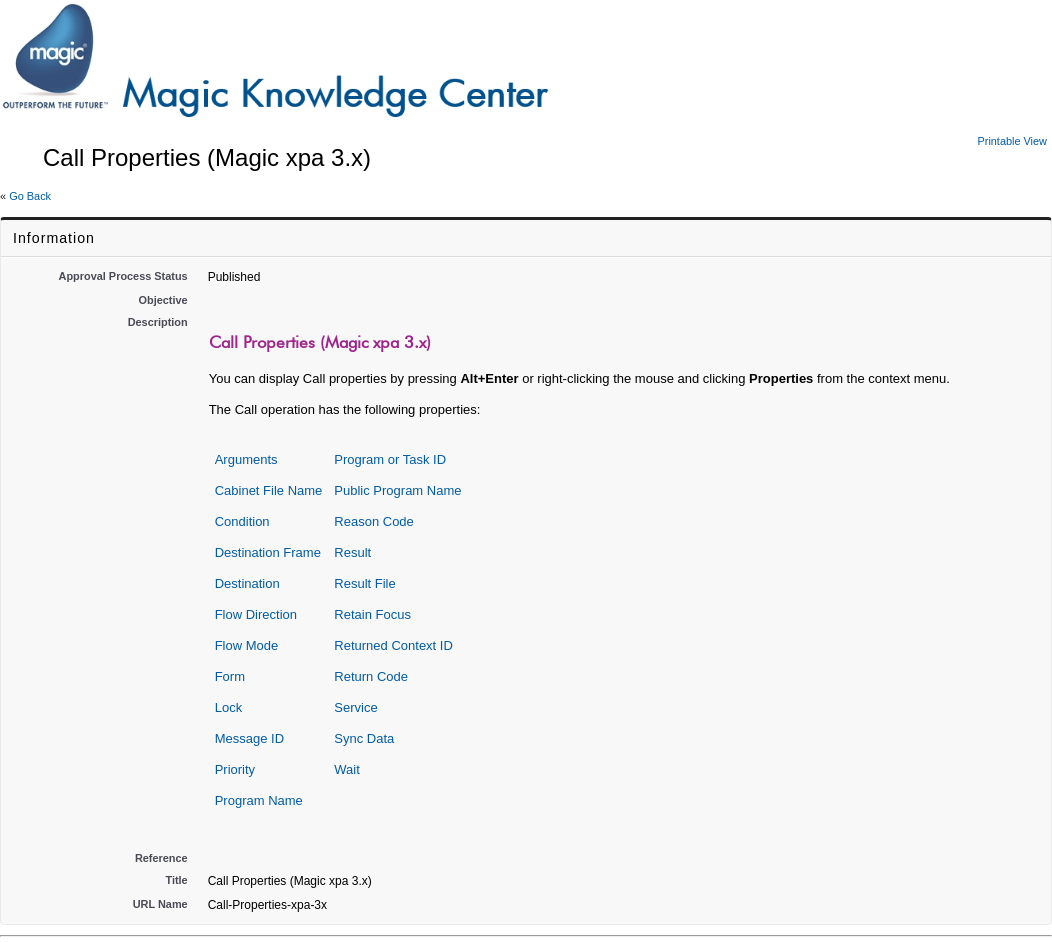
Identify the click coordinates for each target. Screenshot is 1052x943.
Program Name (259, 800)
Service (355, 707)
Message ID (249, 738)
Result (352, 552)
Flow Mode (247, 645)
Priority (235, 769)
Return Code (371, 676)
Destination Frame (268, 552)
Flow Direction (256, 614)
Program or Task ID (390, 459)
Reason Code (374, 521)
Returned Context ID (393, 645)
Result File (364, 583)
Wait (347, 769)
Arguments (246, 459)
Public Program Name (397, 490)
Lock (228, 707)
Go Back (30, 196)
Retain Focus (372, 614)
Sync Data (364, 738)
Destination (247, 583)
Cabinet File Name (269, 490)
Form (230, 676)
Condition (242, 521)
